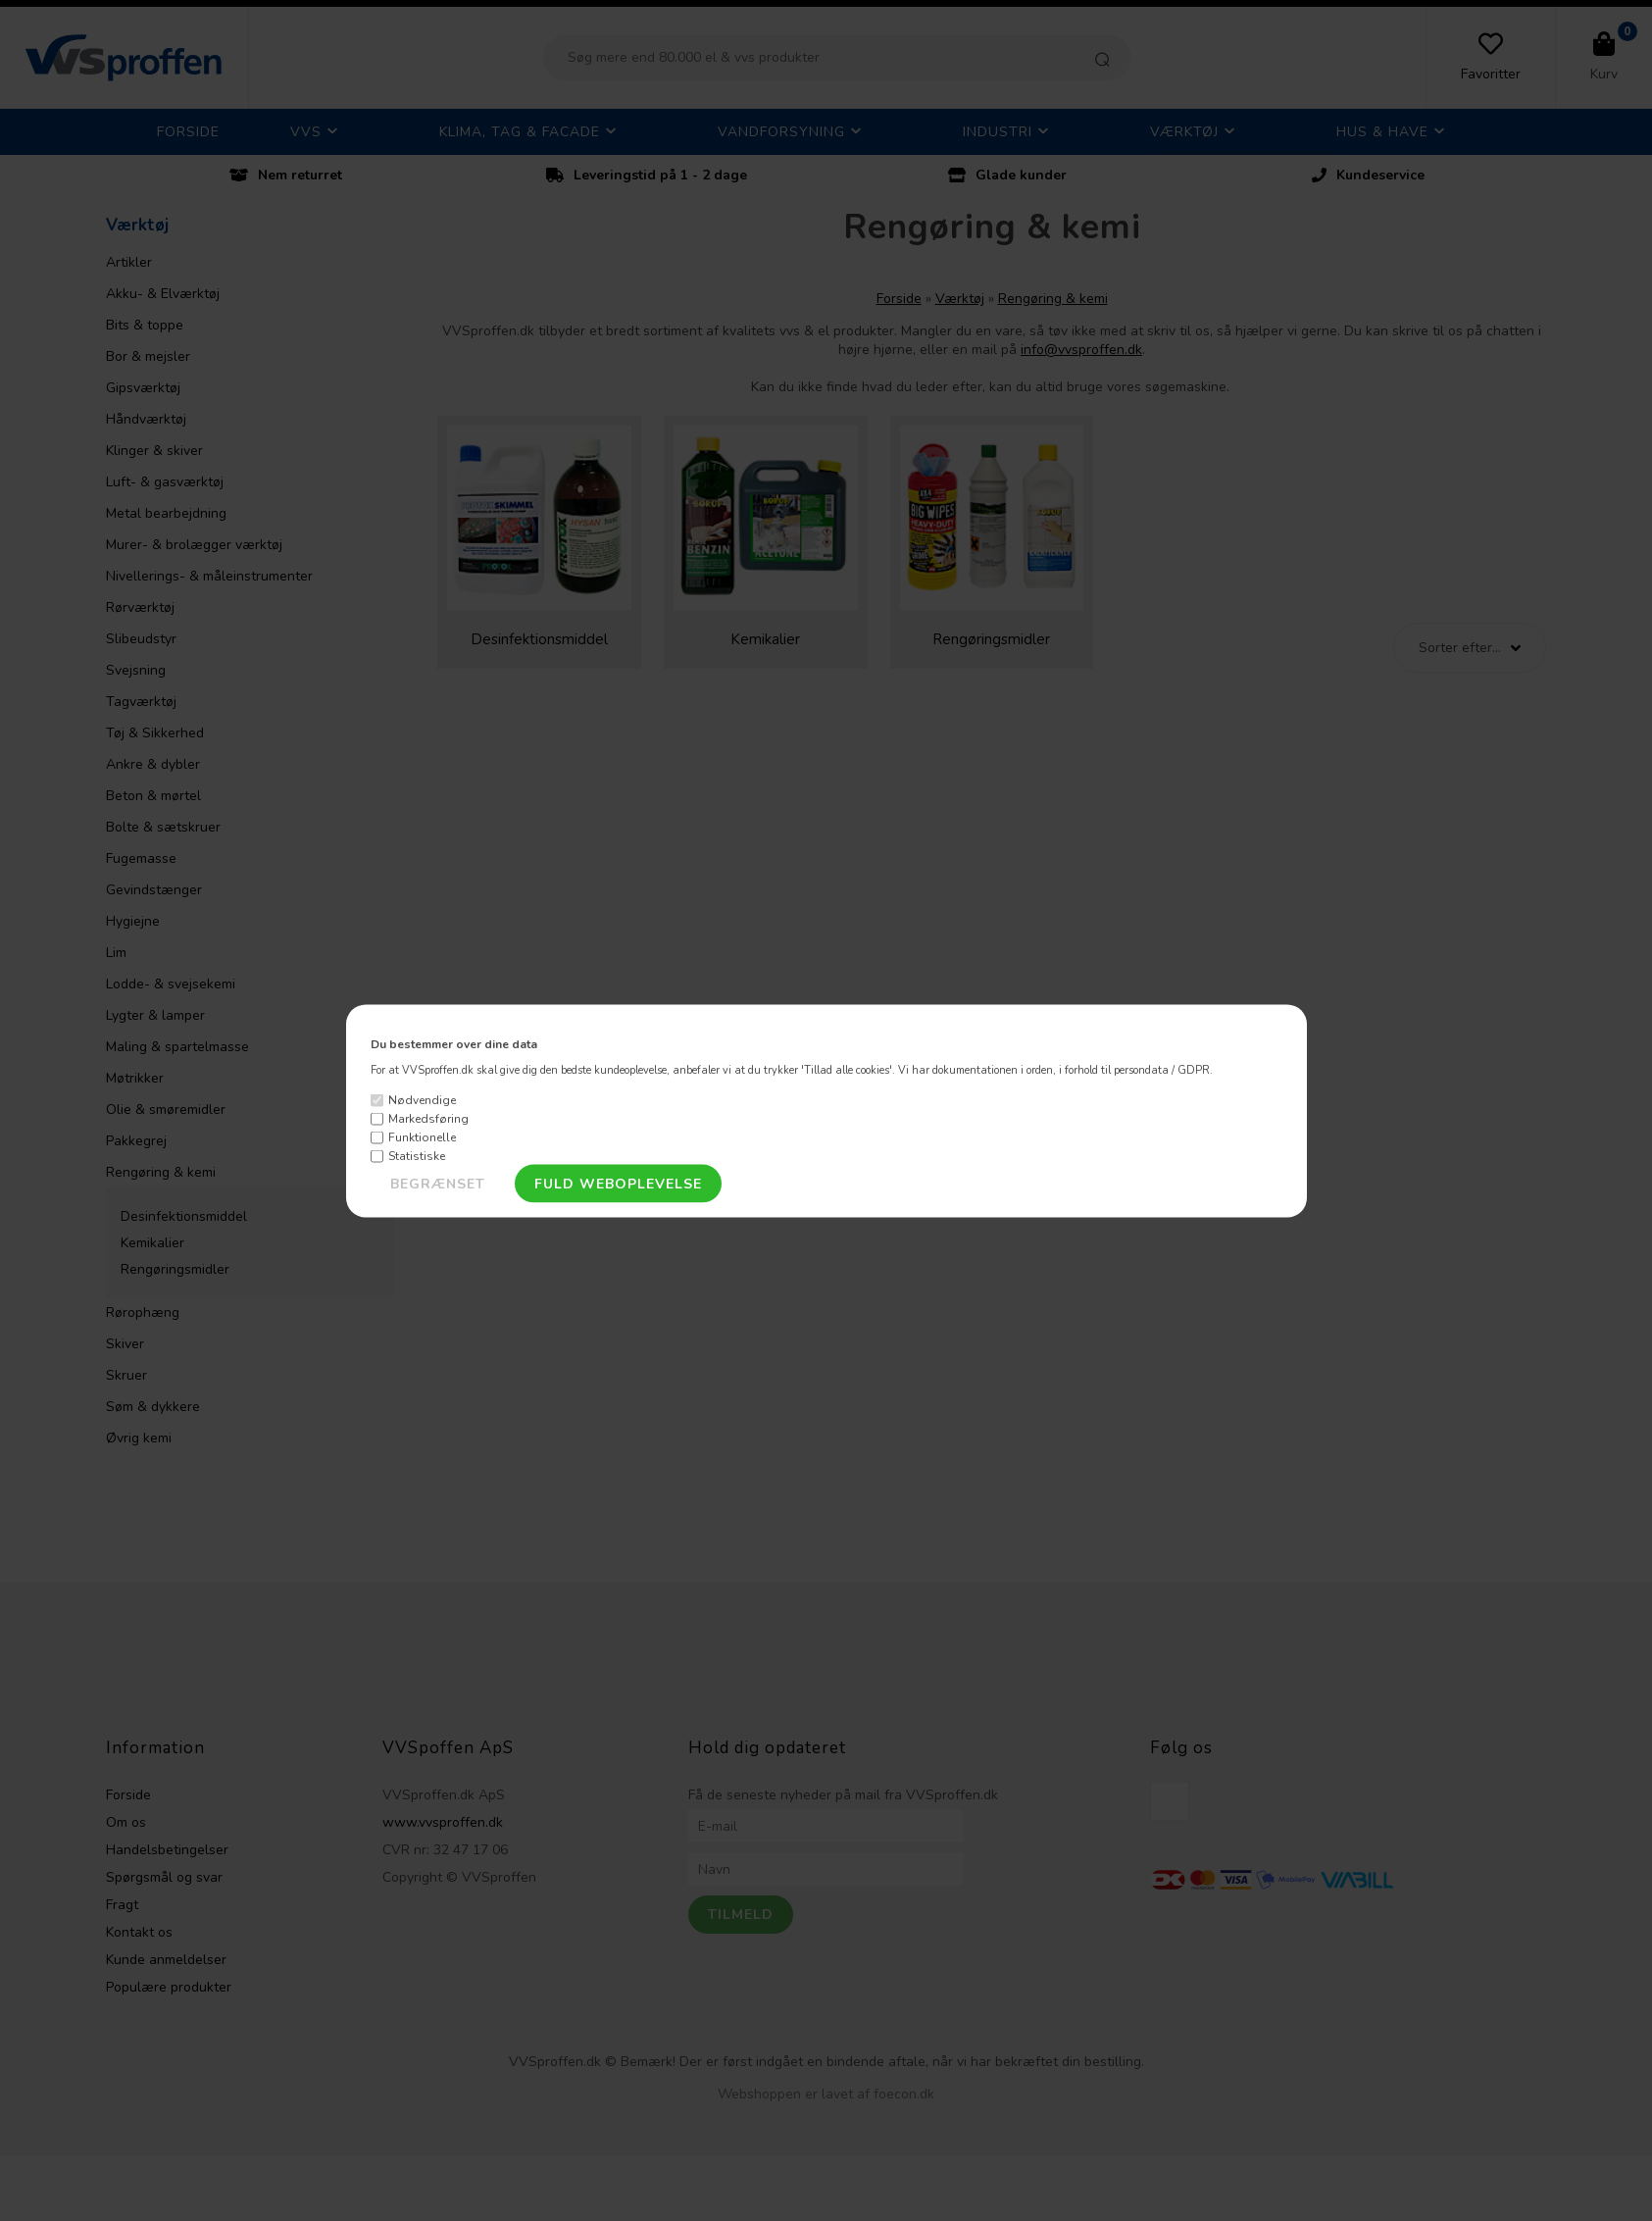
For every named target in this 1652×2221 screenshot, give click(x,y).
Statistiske (416, 1156)
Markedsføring (428, 1119)
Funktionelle (422, 1137)
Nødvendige (422, 1100)
